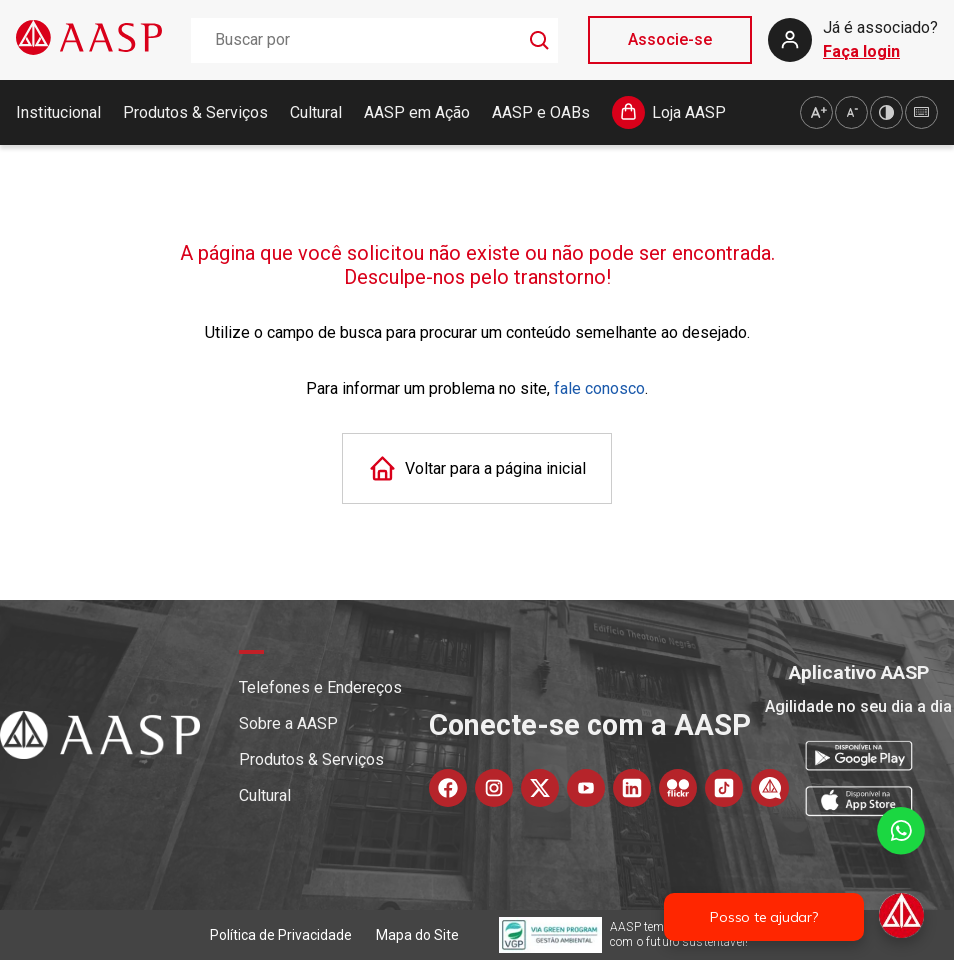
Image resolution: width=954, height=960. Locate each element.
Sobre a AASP (288, 723)
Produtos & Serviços (195, 112)
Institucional (58, 112)
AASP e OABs (541, 112)
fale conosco (599, 388)
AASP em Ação (417, 112)
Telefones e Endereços (320, 687)
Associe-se (670, 39)
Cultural (316, 112)
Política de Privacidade (281, 935)
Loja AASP (689, 112)
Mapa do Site (417, 935)
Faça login (861, 51)
